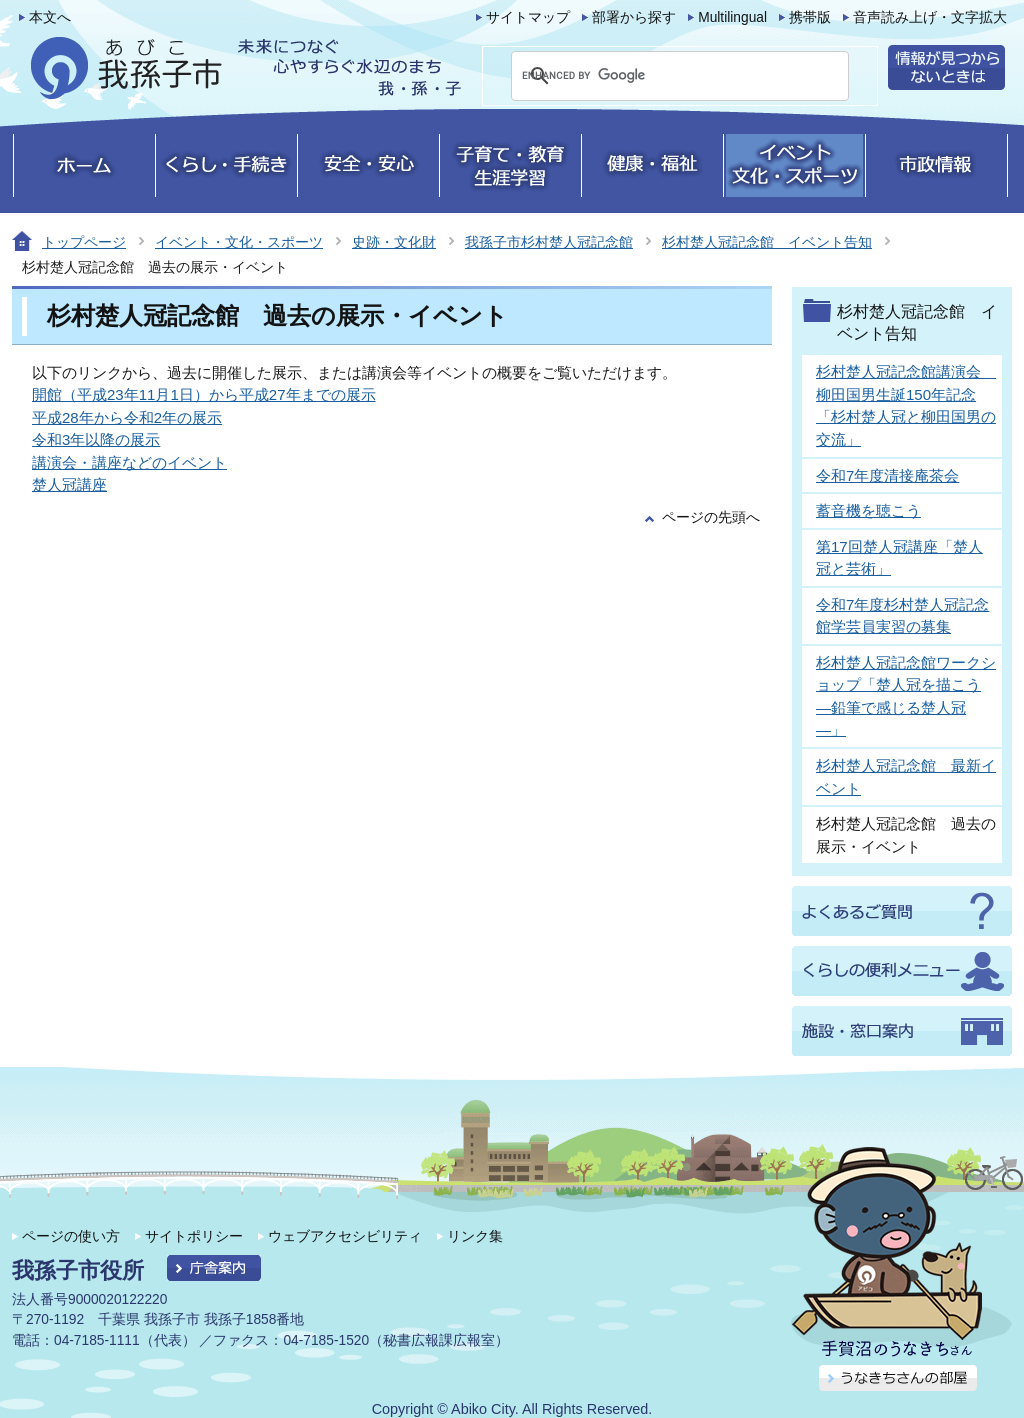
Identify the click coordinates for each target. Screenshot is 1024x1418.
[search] (656, 76)
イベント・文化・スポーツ (239, 242)
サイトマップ (528, 17)
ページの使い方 (71, 1236)
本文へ (50, 17)
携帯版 (810, 17)
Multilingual (732, 17)
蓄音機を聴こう (868, 510)
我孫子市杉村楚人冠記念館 (549, 242)
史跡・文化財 (394, 242)
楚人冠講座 (69, 484)
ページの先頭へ (711, 517)
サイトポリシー (194, 1236)
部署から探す (634, 17)
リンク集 (475, 1236)
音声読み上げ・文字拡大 (930, 17)
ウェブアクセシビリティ (345, 1236)
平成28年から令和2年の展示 (127, 417)
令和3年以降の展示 (96, 439)
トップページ (84, 242)
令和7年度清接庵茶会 (887, 475)
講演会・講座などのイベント (129, 462)
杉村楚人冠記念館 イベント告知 (767, 242)
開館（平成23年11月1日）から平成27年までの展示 (204, 394)
